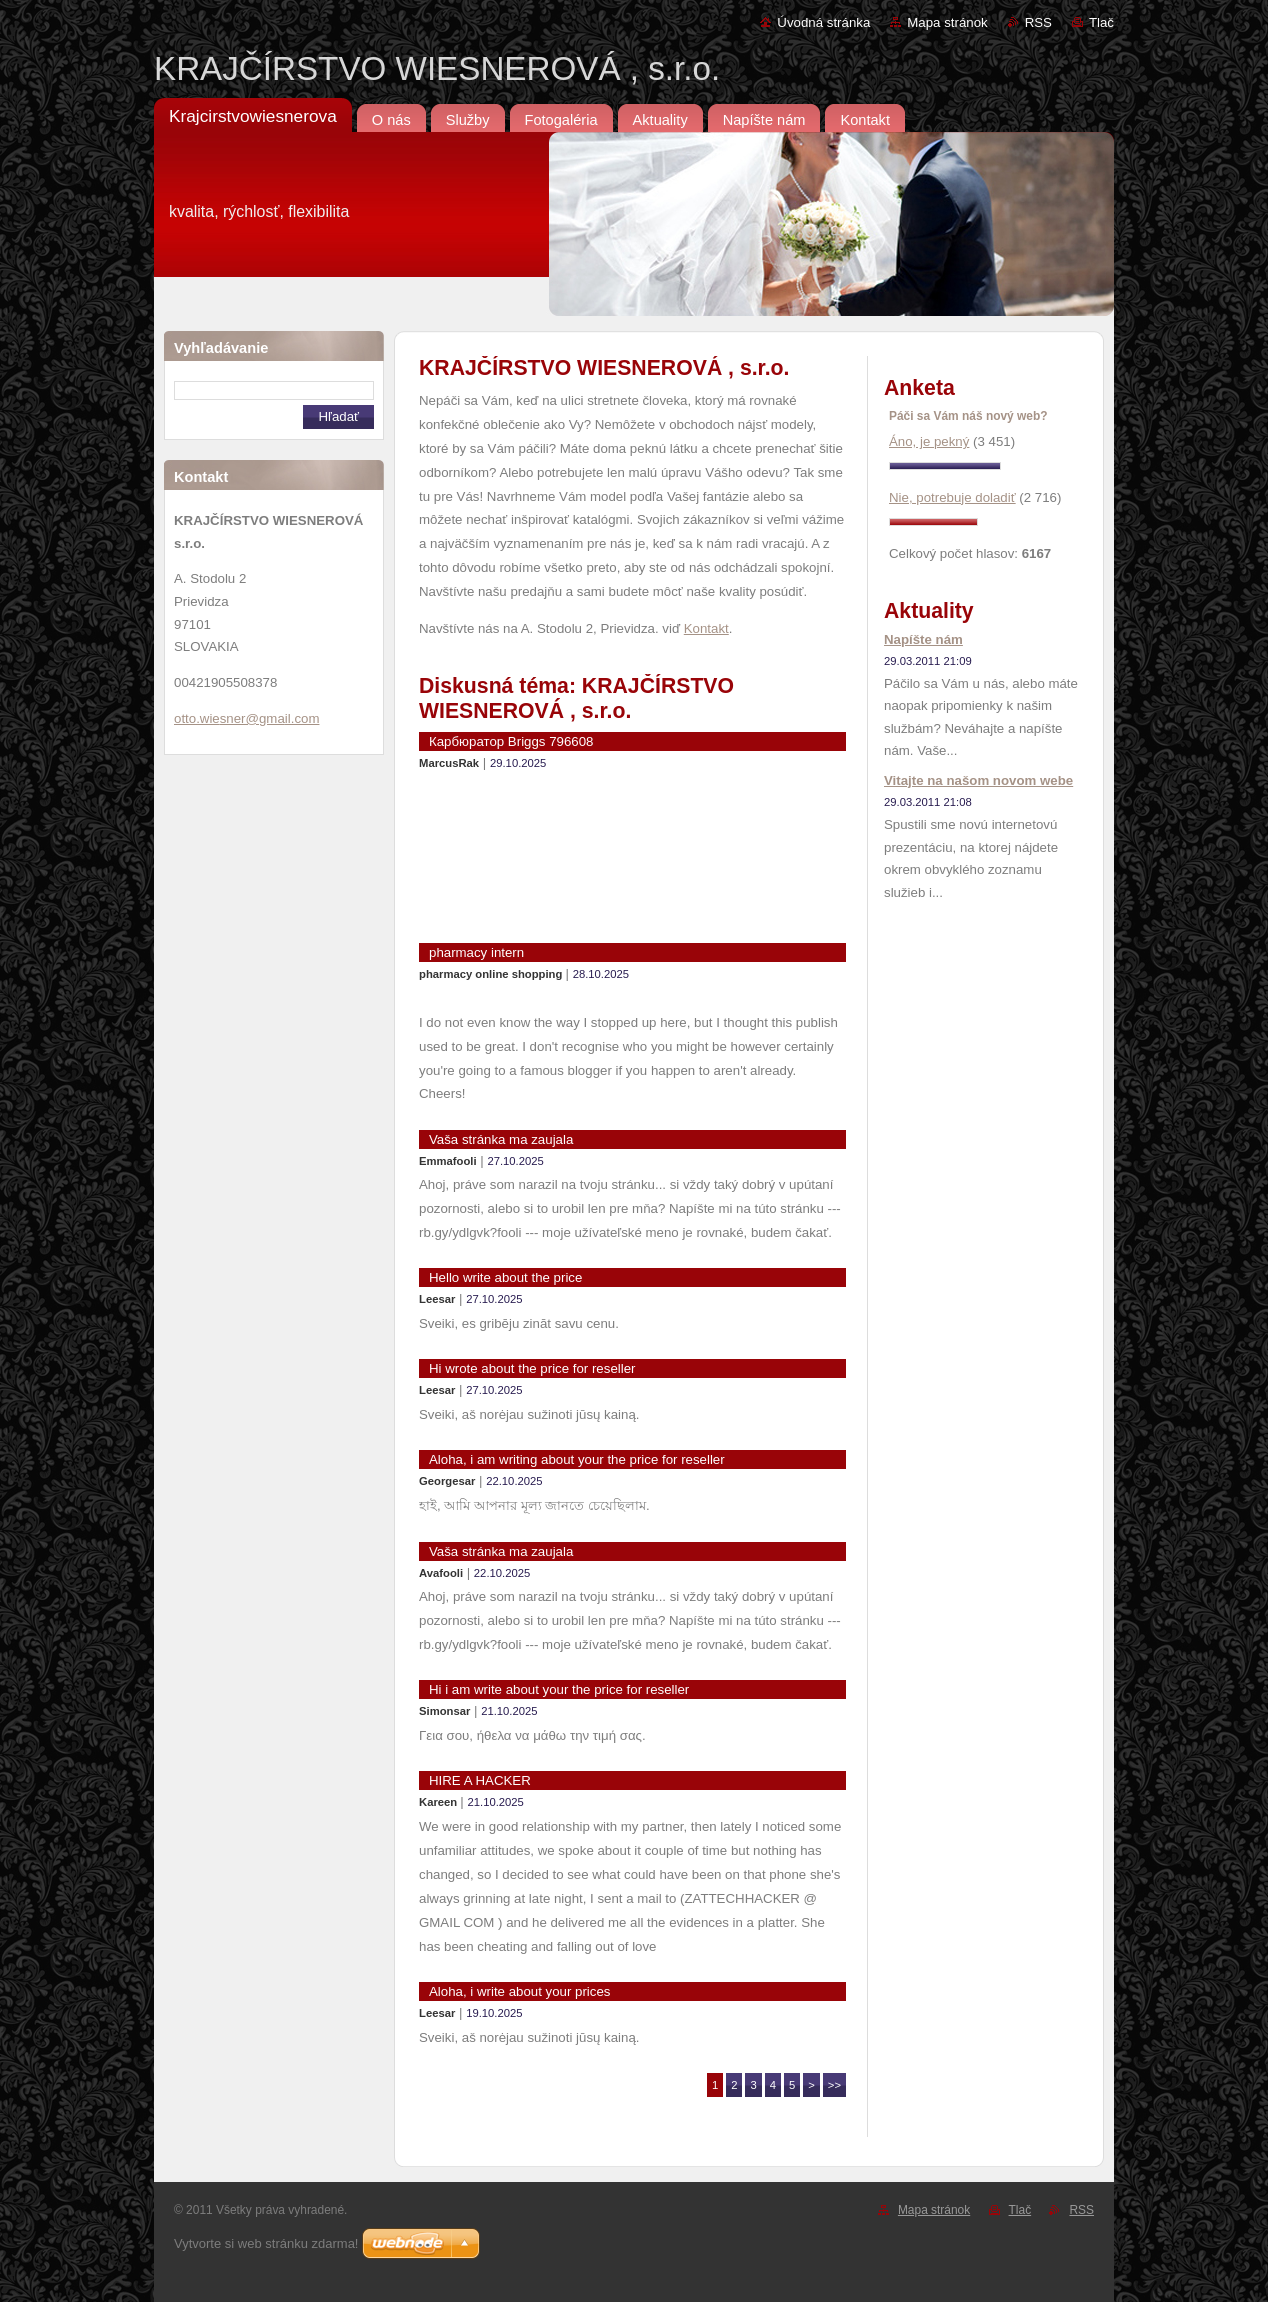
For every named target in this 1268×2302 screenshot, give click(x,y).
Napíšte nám (923, 639)
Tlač (1101, 22)
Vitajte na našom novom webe (978, 780)
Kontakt (706, 628)
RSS (1038, 22)
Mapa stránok (947, 22)
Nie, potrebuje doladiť (952, 497)
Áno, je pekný (929, 441)
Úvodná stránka (823, 22)
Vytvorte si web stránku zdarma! (266, 2243)
